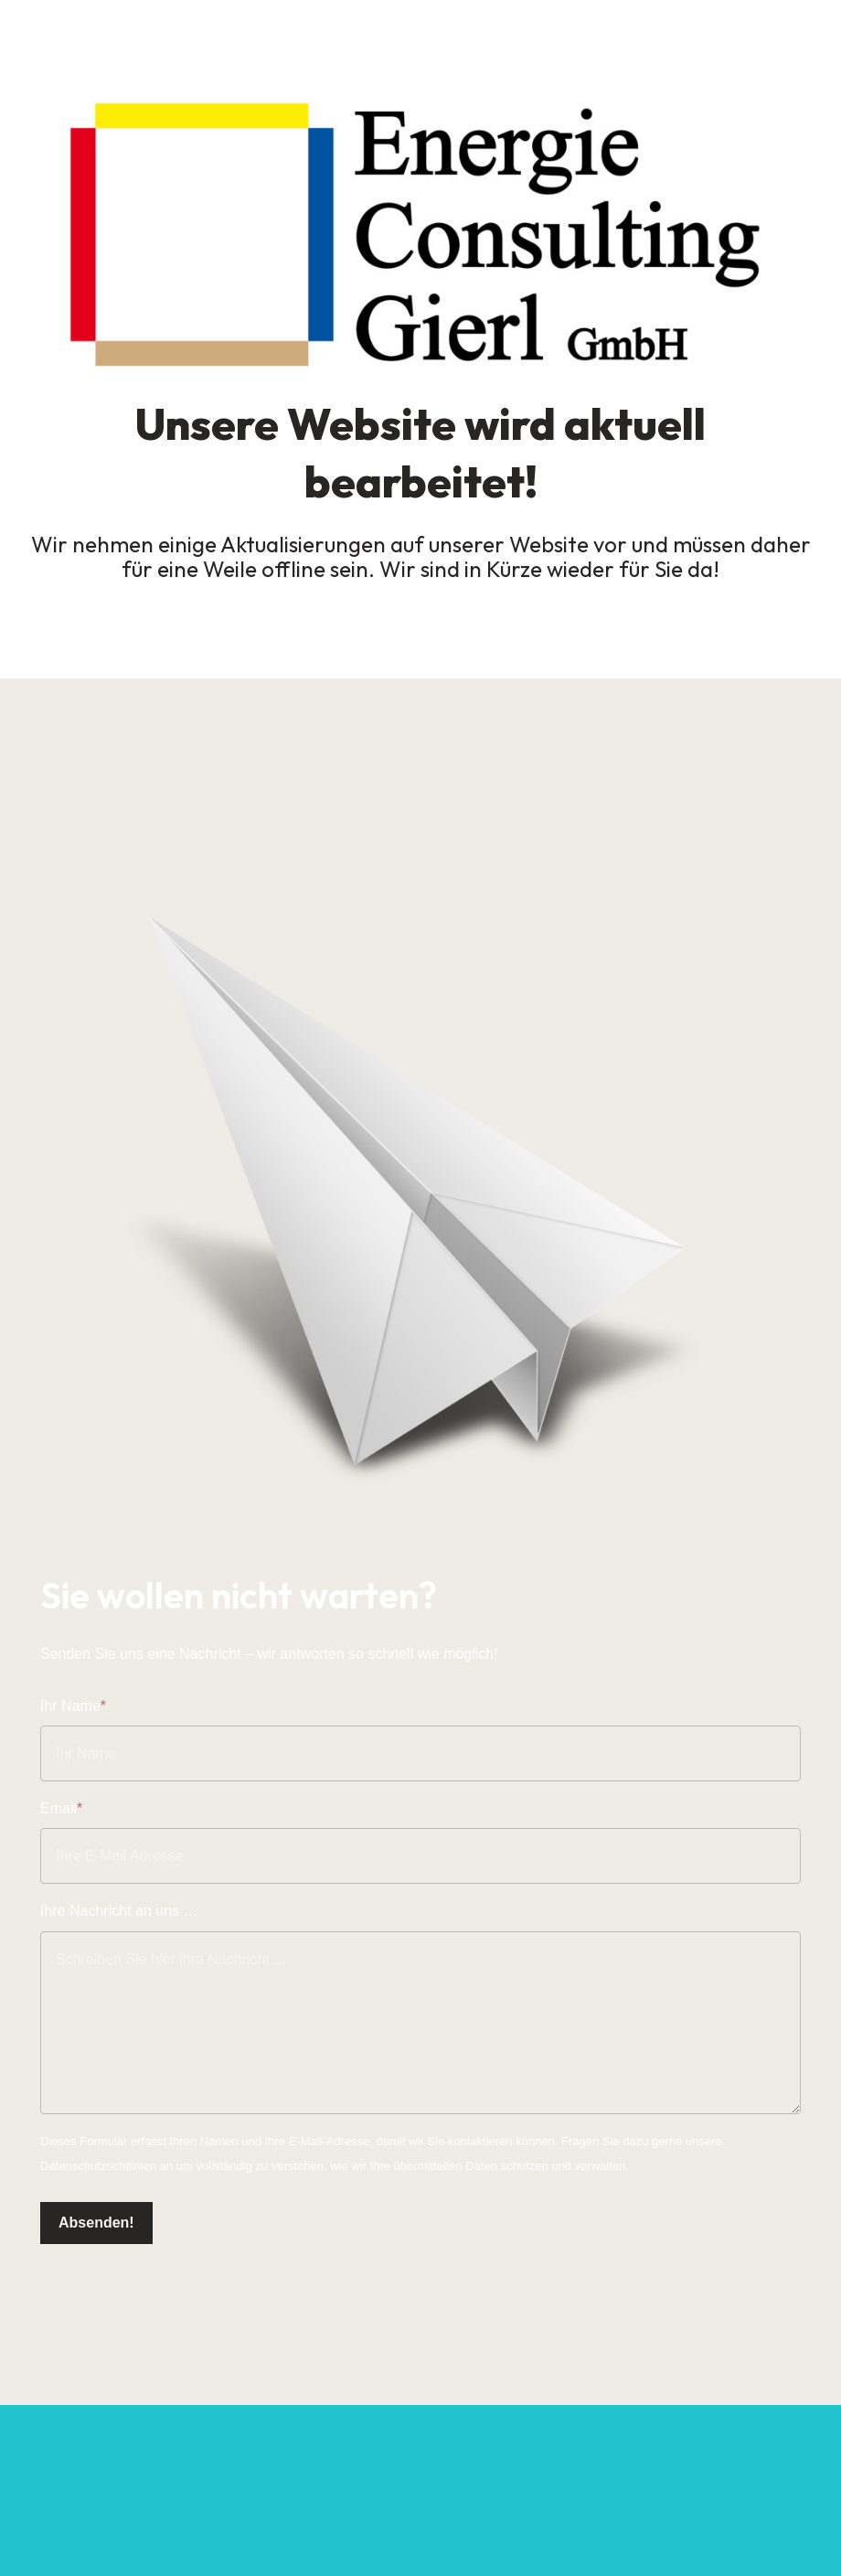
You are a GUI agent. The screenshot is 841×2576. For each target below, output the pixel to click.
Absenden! (96, 2222)
